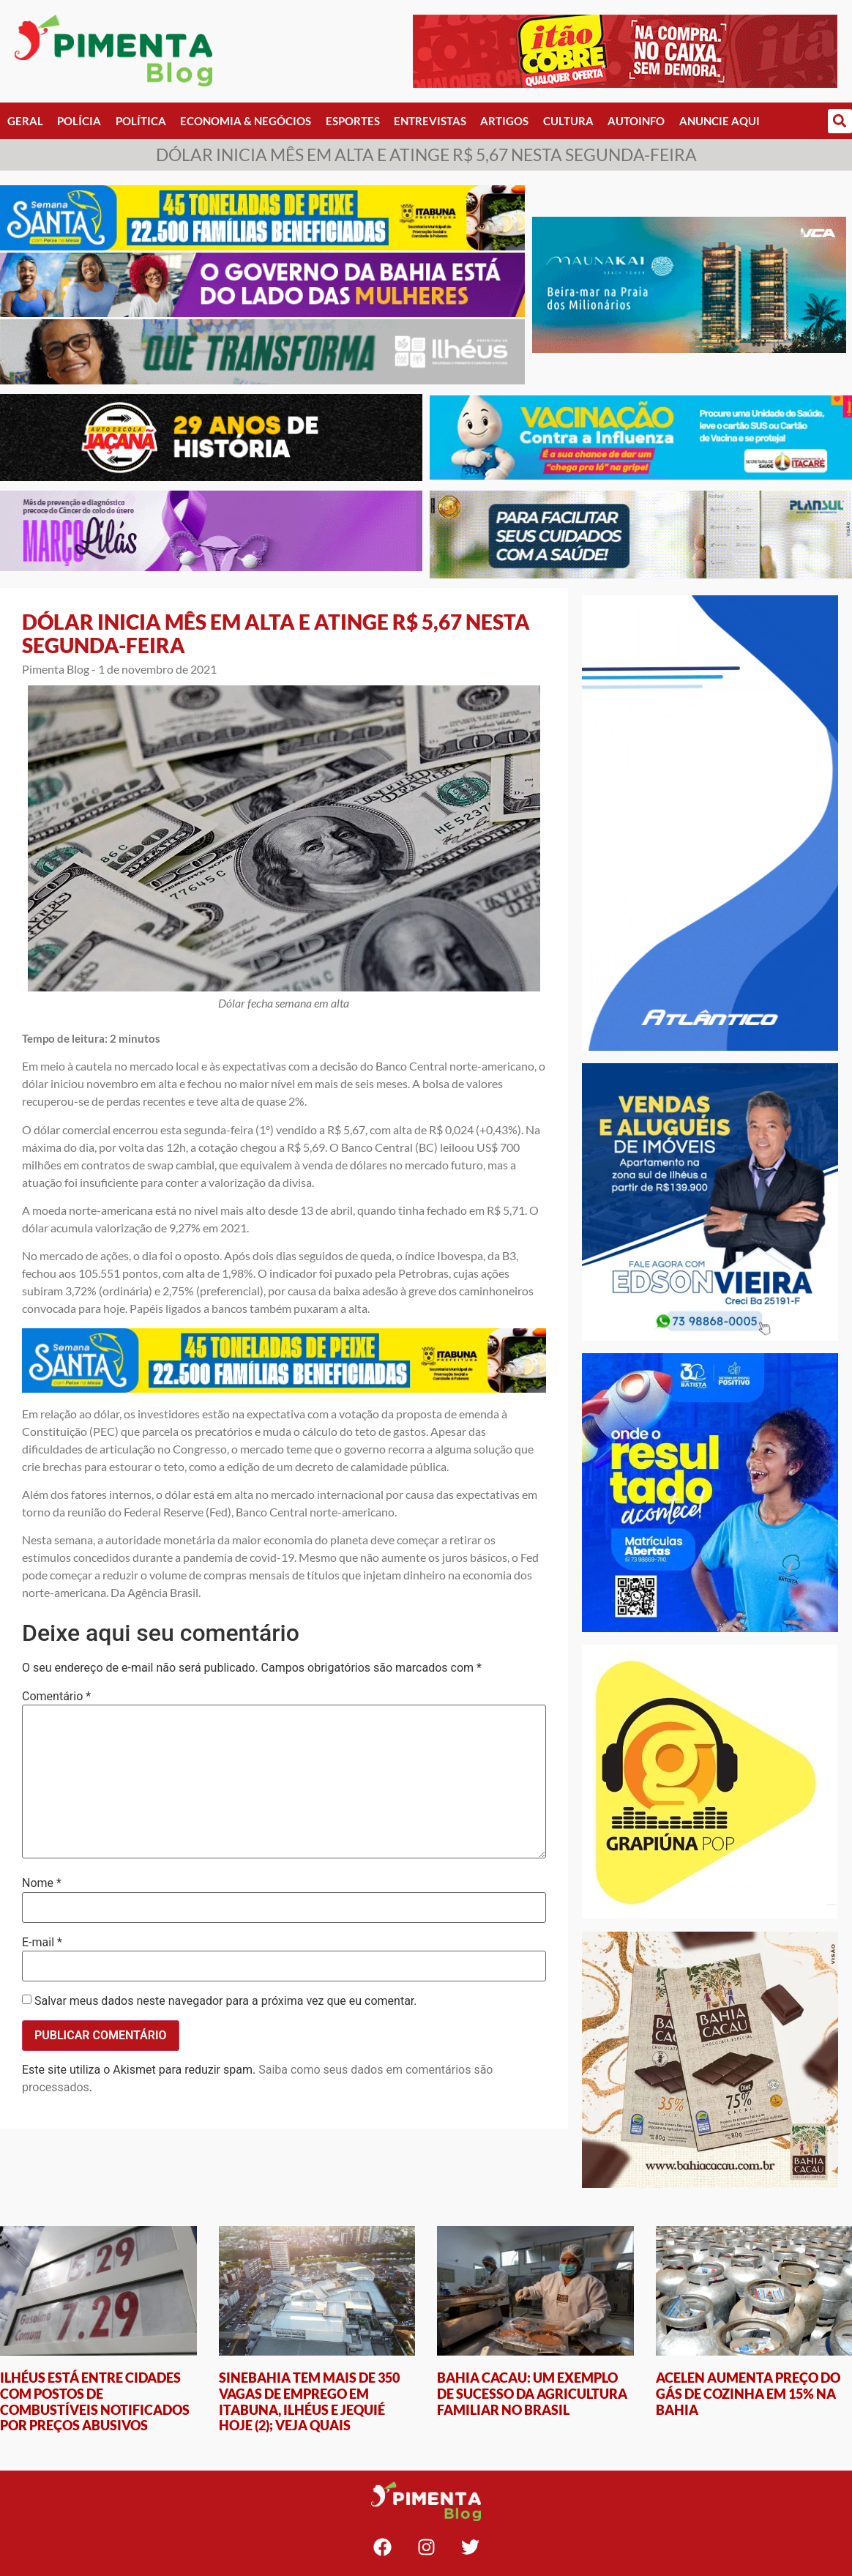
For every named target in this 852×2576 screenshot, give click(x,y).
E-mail (42, 1942)
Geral (25, 120)
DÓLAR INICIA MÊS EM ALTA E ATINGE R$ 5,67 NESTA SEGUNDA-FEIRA (276, 633)
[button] (840, 121)
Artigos (504, 120)
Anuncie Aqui (719, 120)
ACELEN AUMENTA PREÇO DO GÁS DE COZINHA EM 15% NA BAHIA (748, 2393)
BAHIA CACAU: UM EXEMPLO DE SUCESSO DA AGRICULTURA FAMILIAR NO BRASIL (532, 2393)
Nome (41, 1883)
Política (141, 120)
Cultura (568, 120)
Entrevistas (430, 120)
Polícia (79, 120)
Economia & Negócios (245, 120)
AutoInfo (636, 120)
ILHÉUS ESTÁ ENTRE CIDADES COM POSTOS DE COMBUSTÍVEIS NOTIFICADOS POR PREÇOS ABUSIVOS (95, 2401)
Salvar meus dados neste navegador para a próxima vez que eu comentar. (225, 2001)
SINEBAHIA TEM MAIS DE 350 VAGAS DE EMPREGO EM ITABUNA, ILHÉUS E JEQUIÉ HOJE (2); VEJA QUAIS (309, 2401)
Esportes (353, 120)
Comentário (56, 1696)
